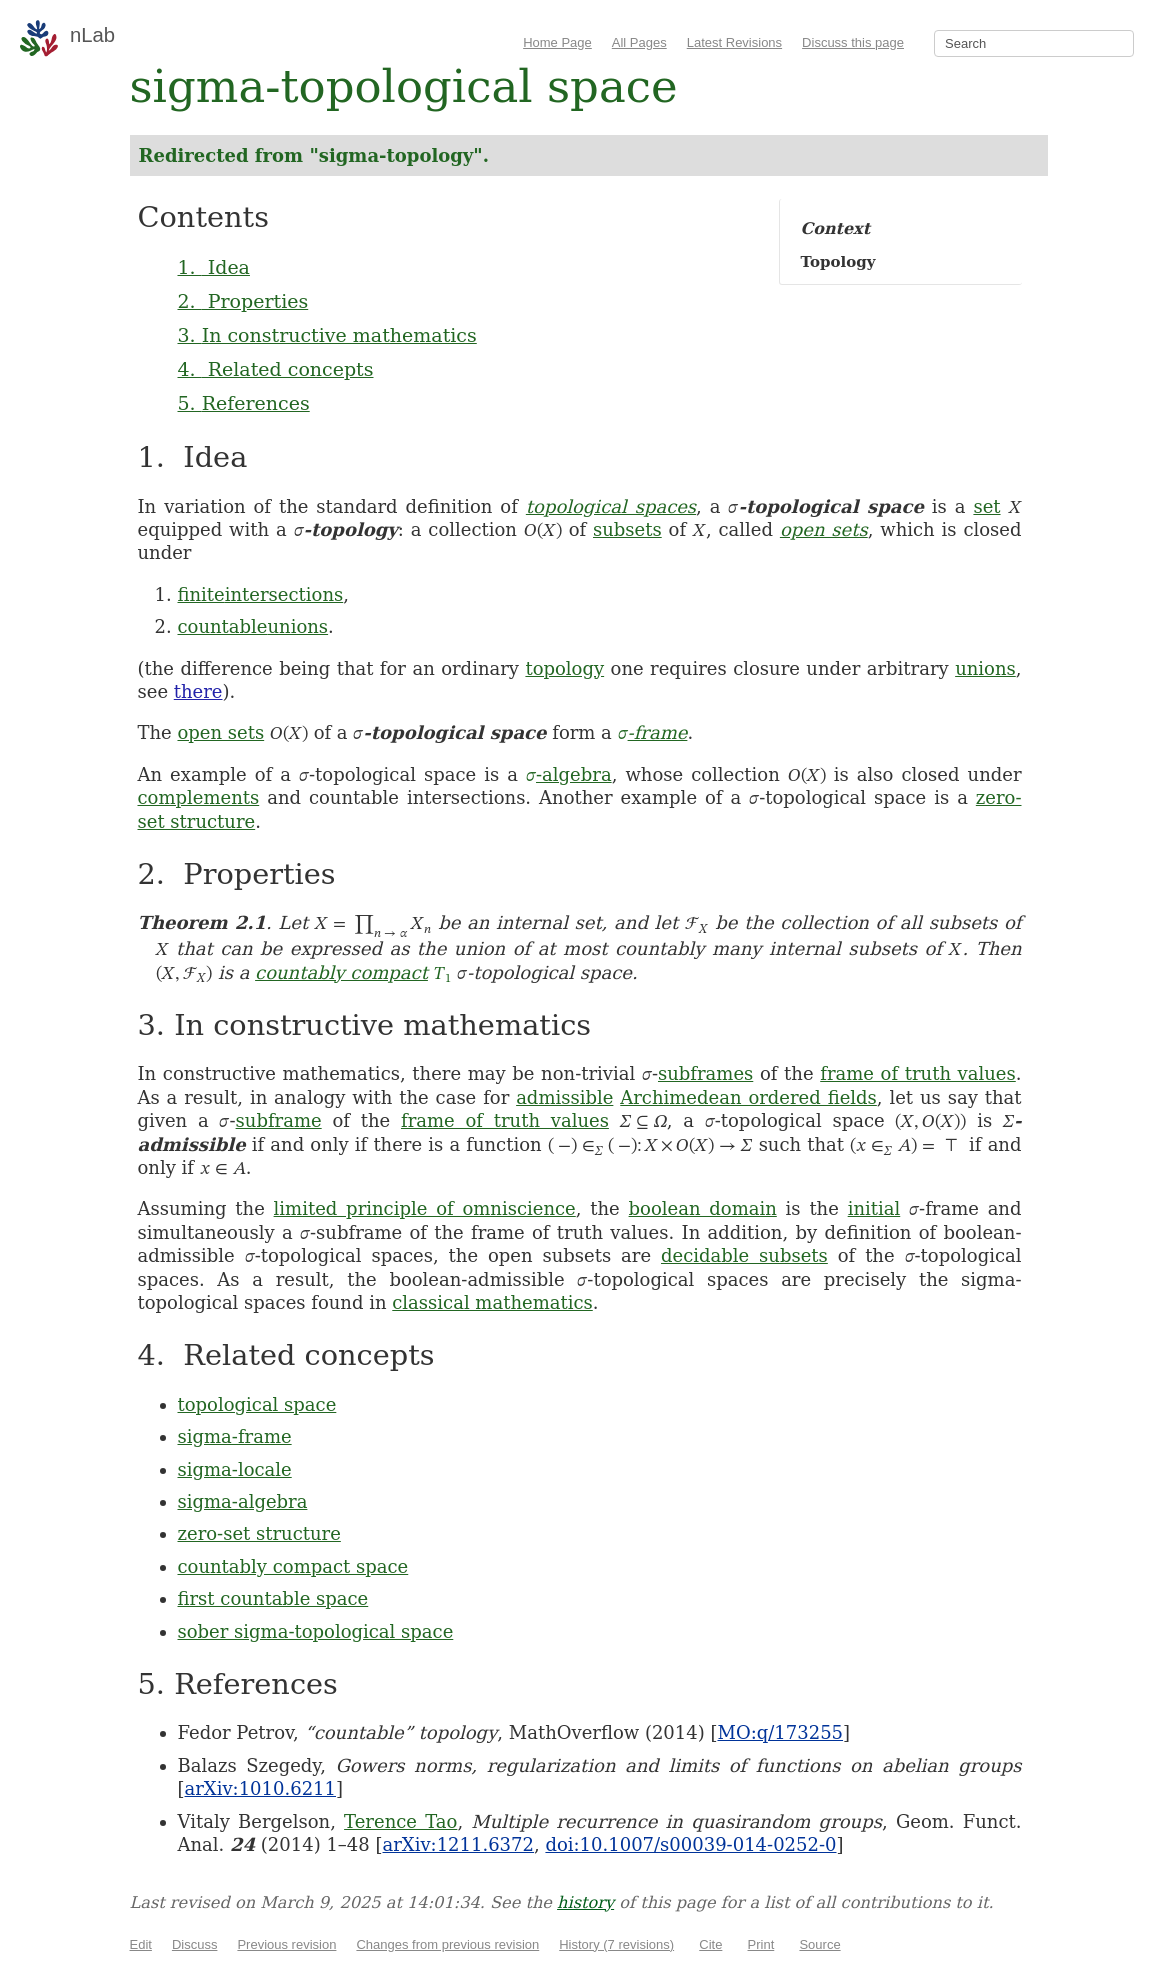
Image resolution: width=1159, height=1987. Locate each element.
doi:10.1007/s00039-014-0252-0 (690, 1844)
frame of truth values (918, 1073)
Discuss (195, 1944)
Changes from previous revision (447, 1944)
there (198, 691)
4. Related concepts (276, 369)
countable (223, 626)
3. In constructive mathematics (327, 335)
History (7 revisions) (616, 1944)
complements (199, 797)
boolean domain (703, 1208)
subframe (279, 1120)
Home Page (557, 42)
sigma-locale (235, 1469)
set (986, 506)
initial (874, 1208)
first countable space (273, 1598)
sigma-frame (235, 1436)
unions (298, 626)
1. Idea (214, 267)
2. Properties (243, 301)
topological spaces (611, 506)
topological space (257, 1404)
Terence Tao (400, 1821)
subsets (627, 529)
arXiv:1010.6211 (260, 1788)
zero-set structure (259, 1533)
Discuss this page (853, 42)
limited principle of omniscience (425, 1208)
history (585, 1902)
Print (761, 1944)
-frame (653, 732)
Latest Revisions (734, 42)
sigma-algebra (243, 1501)
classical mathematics (492, 1302)
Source (819, 1944)
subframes (705, 1073)
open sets (824, 529)
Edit (141, 1944)
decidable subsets (744, 1255)
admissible (564, 1097)
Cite (710, 1944)
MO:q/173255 (780, 1732)
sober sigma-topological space (316, 1631)
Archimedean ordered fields (748, 1097)
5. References (244, 403)
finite (201, 594)
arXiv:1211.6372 (458, 1844)
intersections (284, 594)
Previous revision (286, 1944)
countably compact (341, 972)
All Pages (639, 42)
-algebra (569, 774)
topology (564, 668)
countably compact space (293, 1566)
